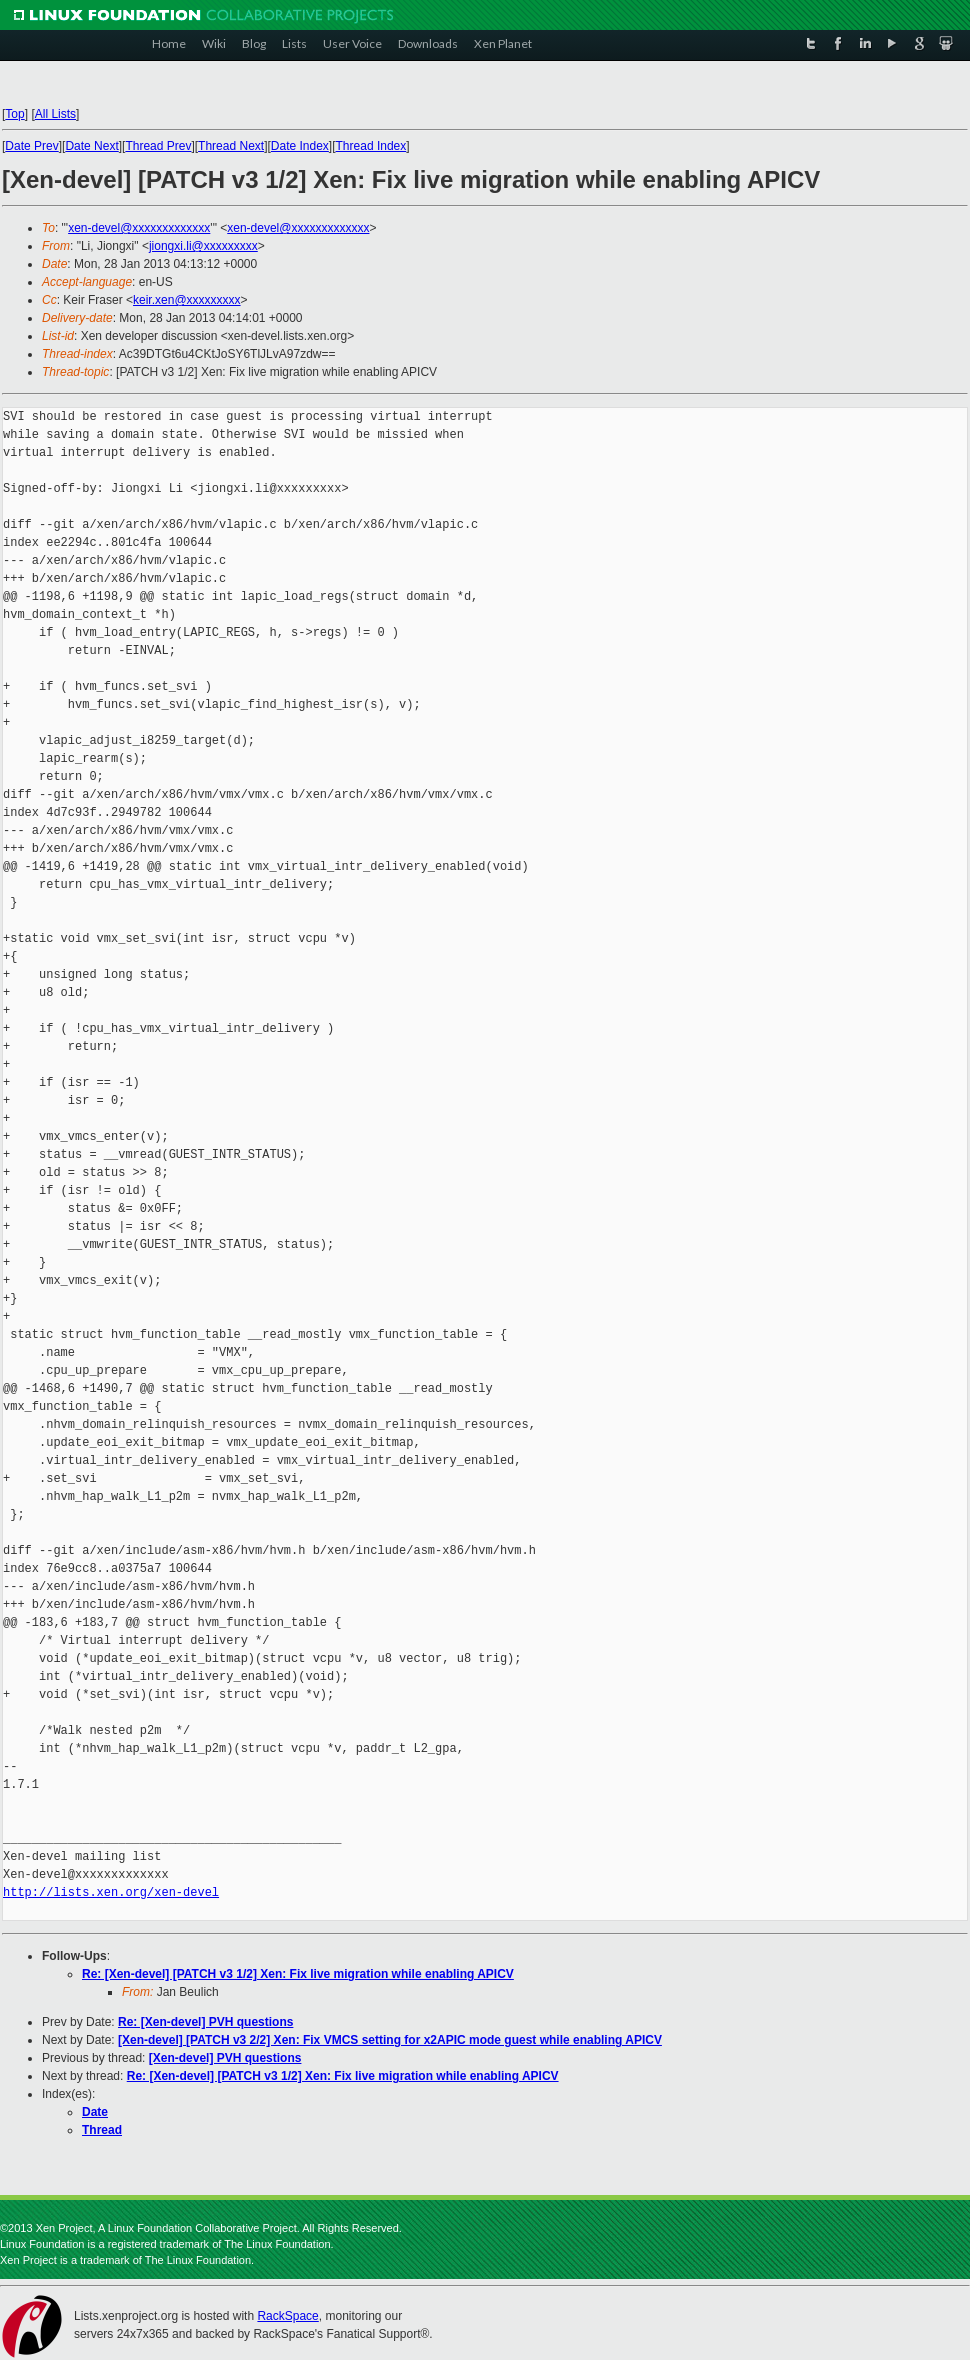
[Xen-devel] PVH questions (225, 2058)
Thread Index (371, 146)
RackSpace (287, 2316)
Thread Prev (158, 146)
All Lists (55, 114)
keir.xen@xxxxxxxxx (187, 300)
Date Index (300, 146)
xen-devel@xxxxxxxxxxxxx (139, 228)
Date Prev (31, 146)
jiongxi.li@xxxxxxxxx (203, 246)
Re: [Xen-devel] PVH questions (205, 2022)
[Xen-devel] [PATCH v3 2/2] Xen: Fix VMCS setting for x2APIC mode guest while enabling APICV (390, 2040)
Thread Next (231, 146)
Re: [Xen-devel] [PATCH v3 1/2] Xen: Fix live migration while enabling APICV (298, 1974)
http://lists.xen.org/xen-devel (111, 1892)
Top (14, 114)
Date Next (91, 146)
